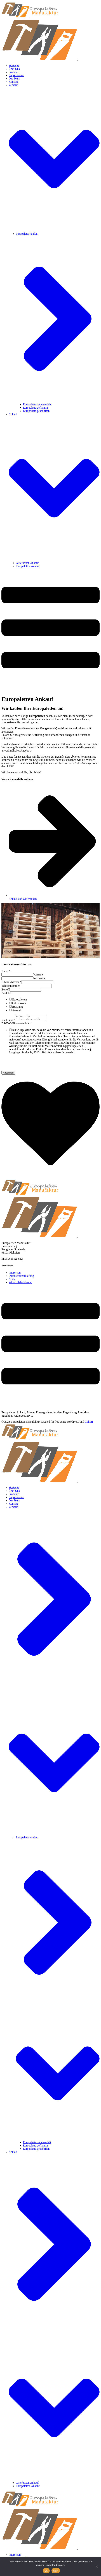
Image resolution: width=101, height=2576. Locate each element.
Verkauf (54, 1671)
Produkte (14, 72)
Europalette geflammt (35, 407)
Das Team (14, 78)
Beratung (17, 1006)
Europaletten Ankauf (28, 566)
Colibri (89, 1422)
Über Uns (14, 68)
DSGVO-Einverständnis (16, 1024)
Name (5, 971)
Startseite (14, 65)
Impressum (15, 1273)
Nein (55, 2570)
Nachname (39, 978)
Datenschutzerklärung (21, 1276)
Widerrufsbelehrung (20, 1283)
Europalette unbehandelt (37, 404)
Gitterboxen (19, 1003)
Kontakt (13, 81)
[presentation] (28, 1065)
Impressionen (16, 75)
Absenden (8, 1073)
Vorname (38, 974)
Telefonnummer (10, 985)
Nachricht (8, 1021)
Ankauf (16, 1010)
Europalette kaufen (58, 1989)
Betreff (5, 989)
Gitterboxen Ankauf (27, 562)
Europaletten (19, 999)
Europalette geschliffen (36, 410)
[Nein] (96, 2566)
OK (46, 2570)
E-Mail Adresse (11, 982)
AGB (12, 1280)
